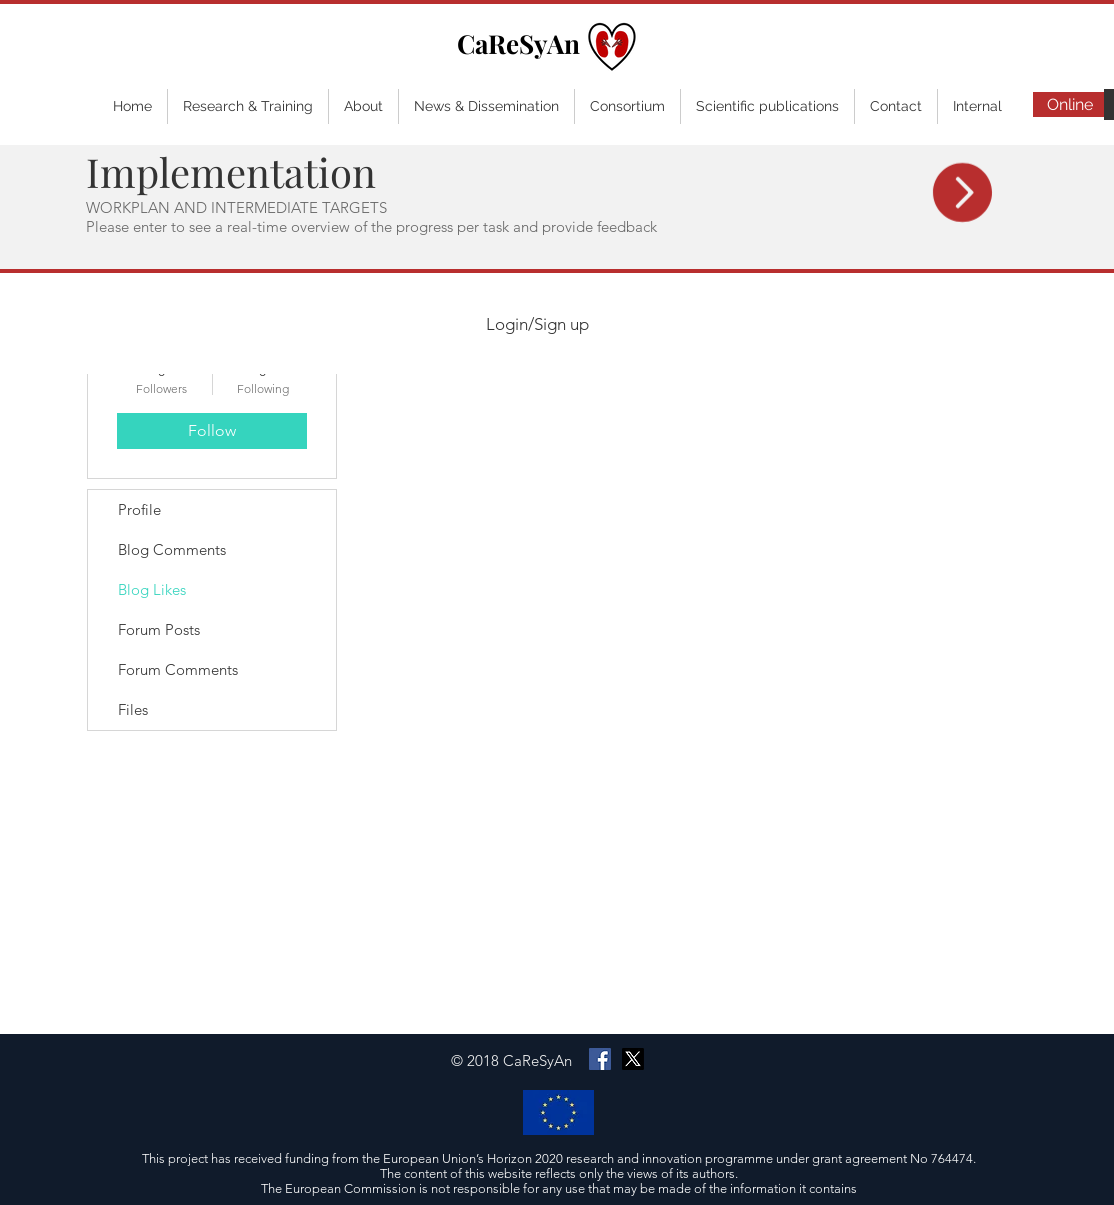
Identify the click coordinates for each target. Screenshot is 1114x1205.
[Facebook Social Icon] (600, 1059)
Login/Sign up (537, 324)
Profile (139, 509)
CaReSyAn (518, 43)
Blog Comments (172, 549)
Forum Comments (178, 669)
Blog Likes (152, 589)
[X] (633, 1059)
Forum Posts (159, 629)
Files (133, 709)
